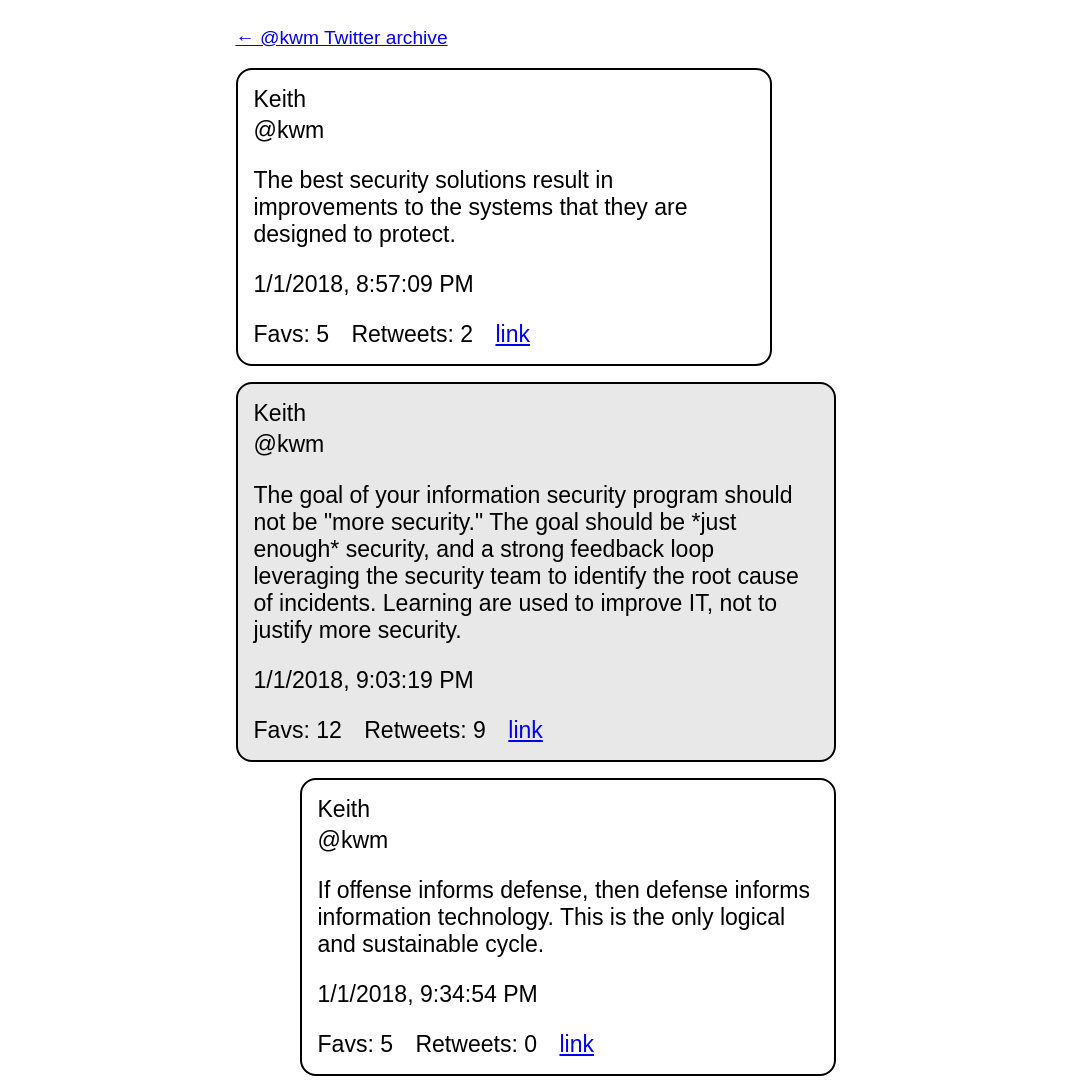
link (512, 334)
